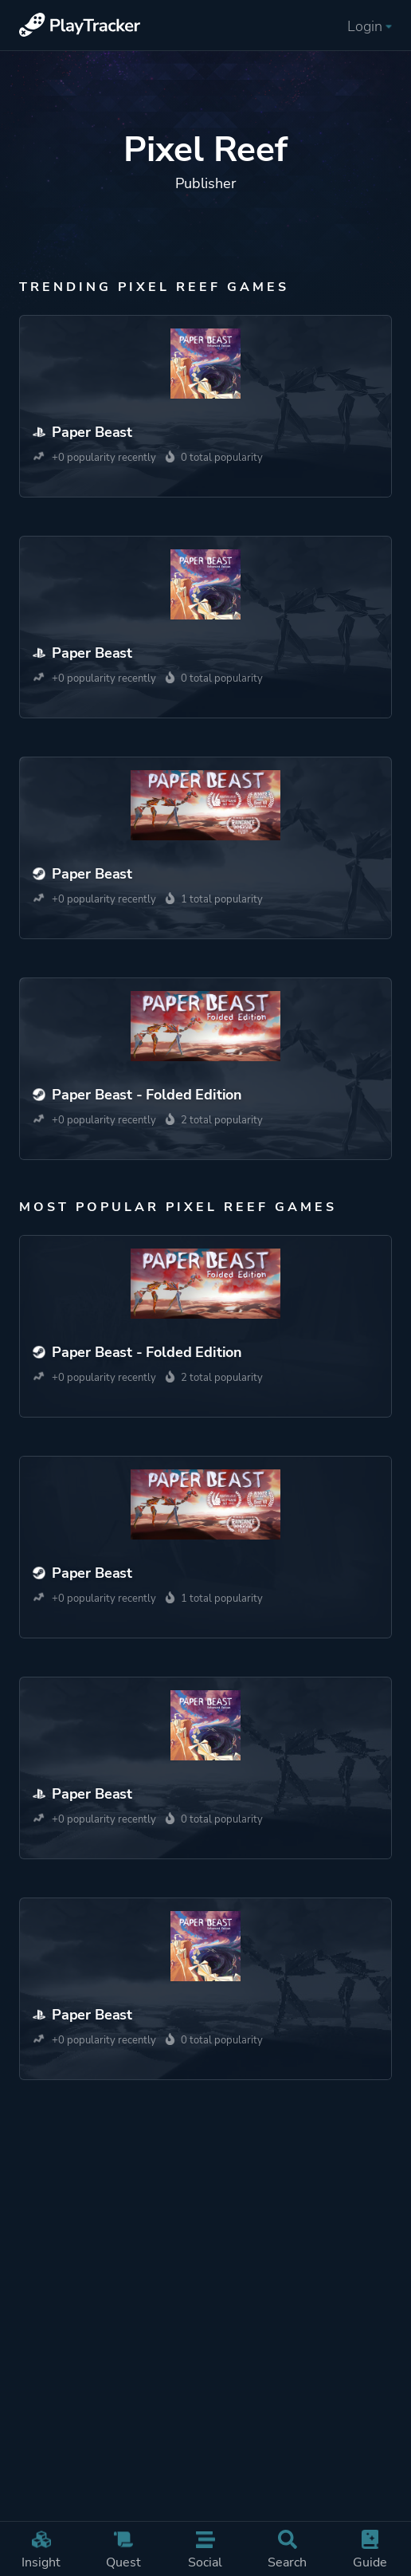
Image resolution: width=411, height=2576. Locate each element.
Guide (370, 2550)
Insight (41, 2550)
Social (205, 2550)
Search (287, 2550)
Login (369, 26)
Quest (123, 2550)
